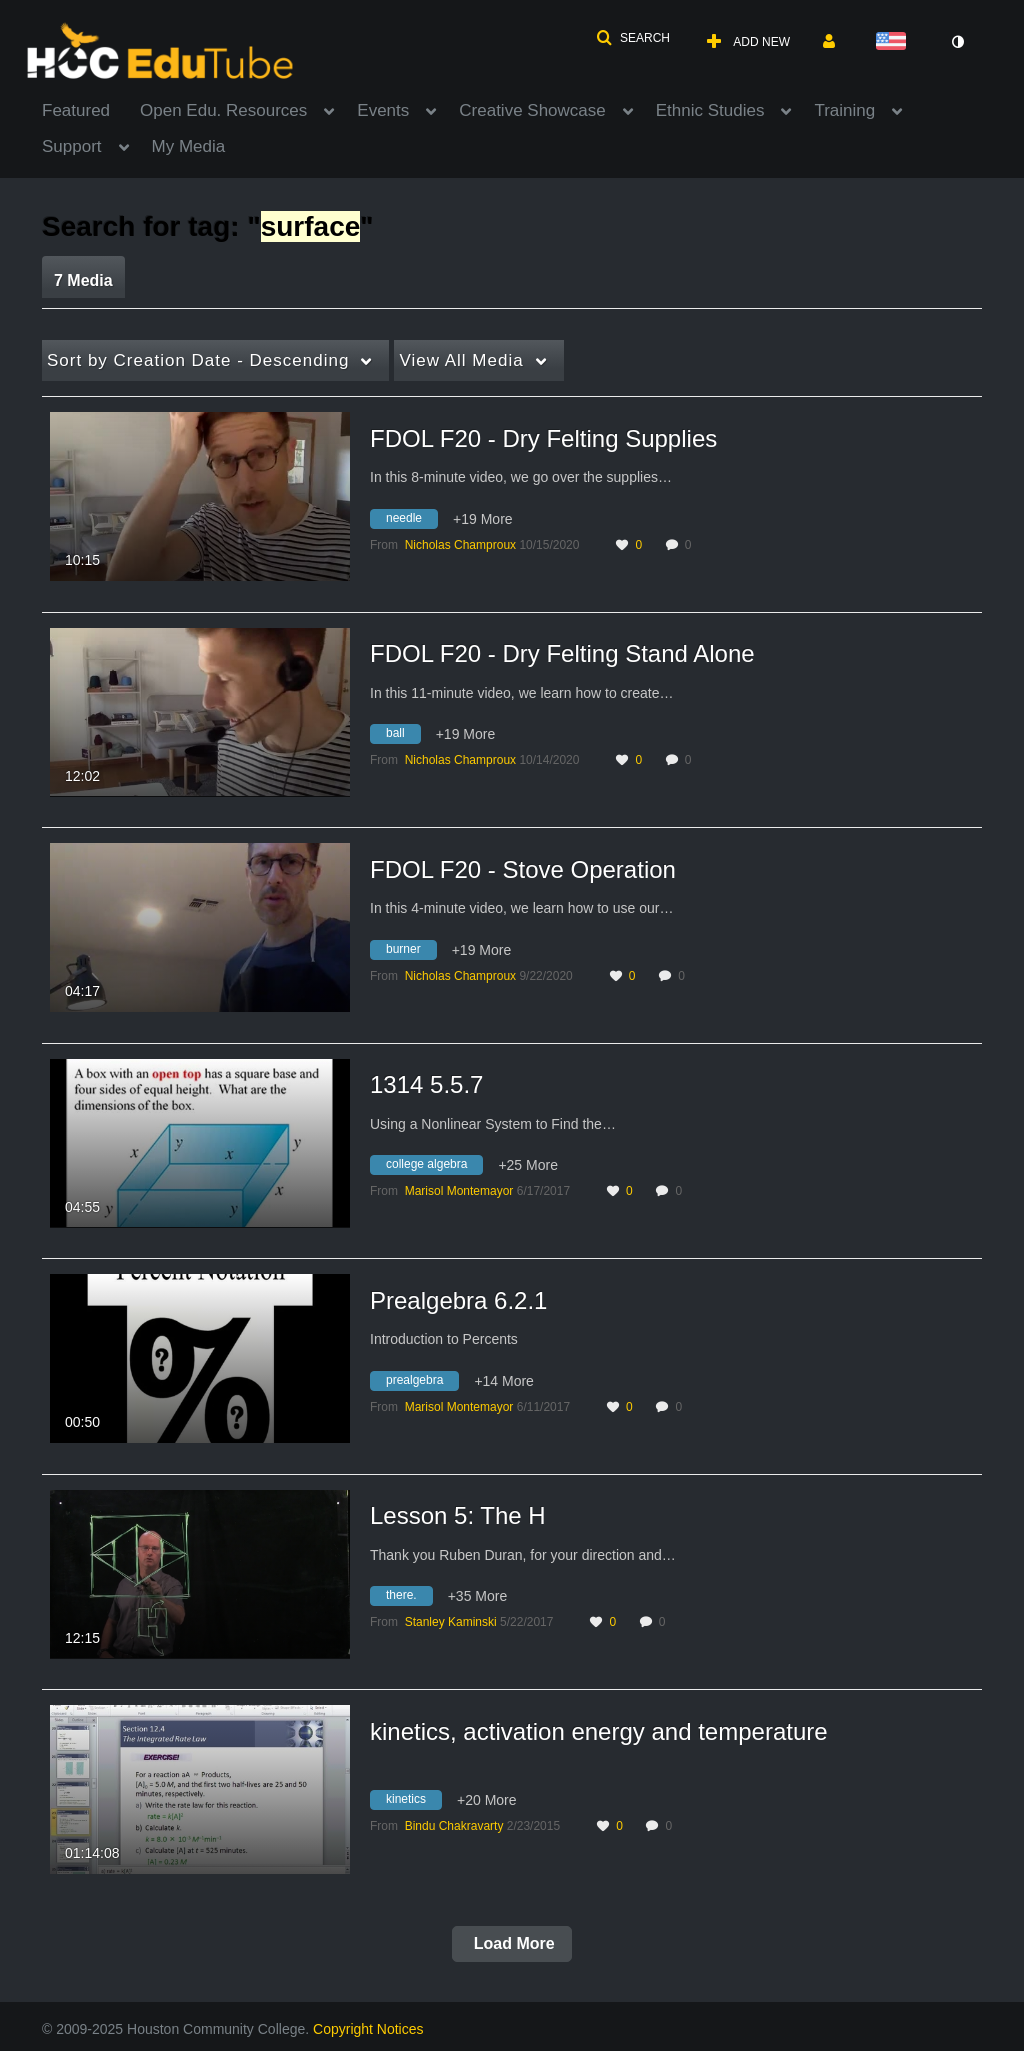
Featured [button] (76, 110)
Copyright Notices (368, 2029)
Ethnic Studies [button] (710, 110)
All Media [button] (461, 360)
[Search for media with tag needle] (411, 521)
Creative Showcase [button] (532, 110)
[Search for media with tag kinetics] (413, 1803)
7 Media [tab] (83, 280)
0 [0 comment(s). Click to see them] (691, 545)
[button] (633, 38)
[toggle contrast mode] (957, 42)
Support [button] (72, 146)
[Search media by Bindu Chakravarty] (454, 1826)
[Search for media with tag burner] (411, 952)
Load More (511, 1943)
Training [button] (844, 110)
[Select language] (895, 42)
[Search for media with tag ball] (403, 737)
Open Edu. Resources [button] (223, 110)
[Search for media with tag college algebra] (434, 1168)
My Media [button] (189, 146)
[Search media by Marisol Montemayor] (459, 1191)
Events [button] (383, 110)
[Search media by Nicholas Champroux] (460, 545)
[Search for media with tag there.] (409, 1599)
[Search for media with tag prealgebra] (422, 1383)
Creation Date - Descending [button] (198, 360)
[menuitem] (91, 109)
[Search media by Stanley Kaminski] (451, 1622)
